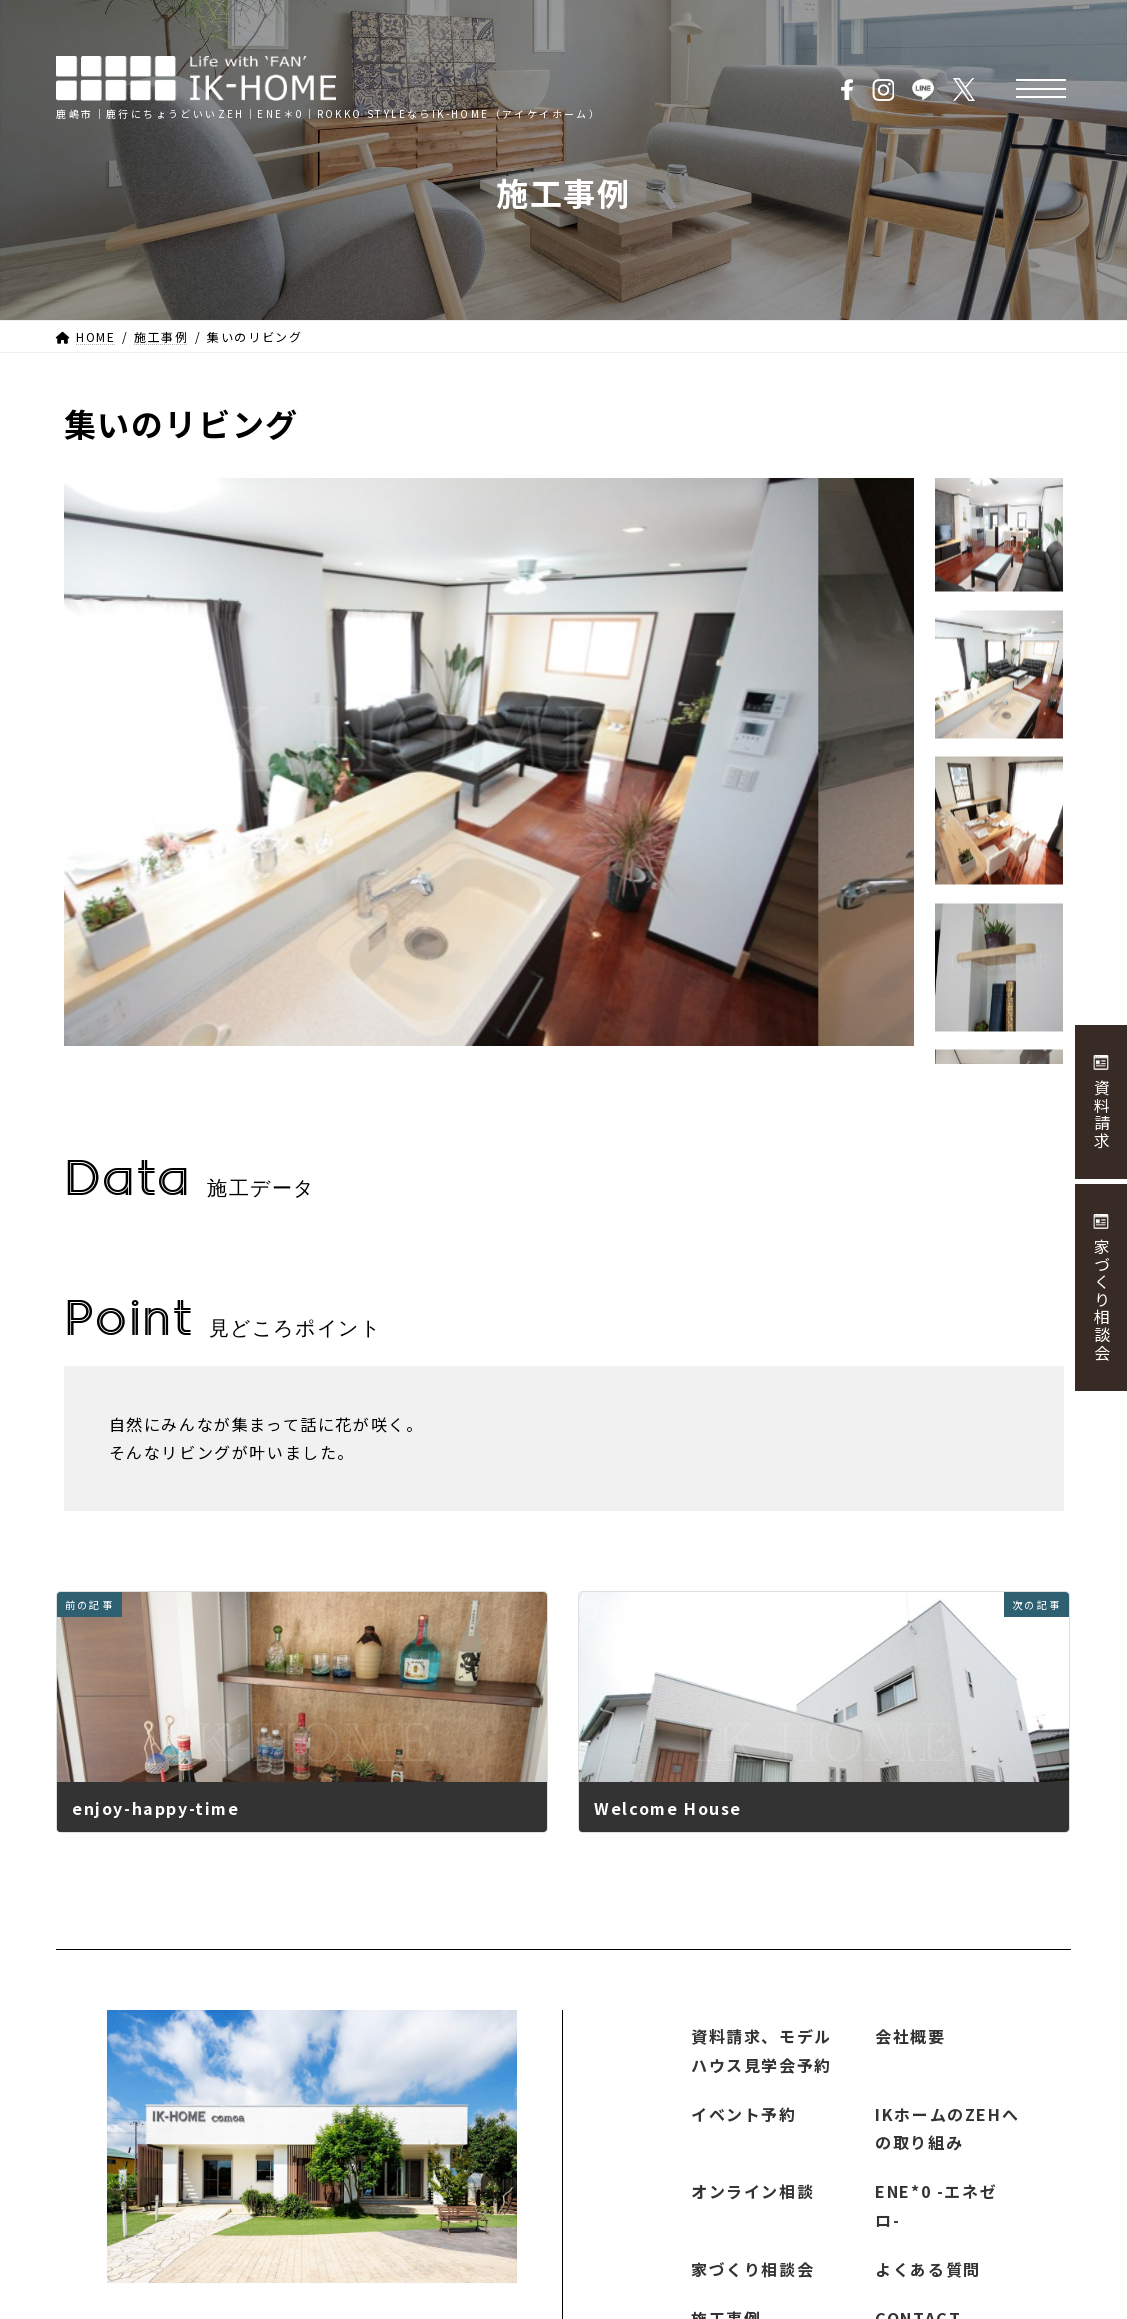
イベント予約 (744, 2113)
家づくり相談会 (752, 2269)
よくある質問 (928, 2269)
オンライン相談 (752, 2191)
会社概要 (910, 2036)
